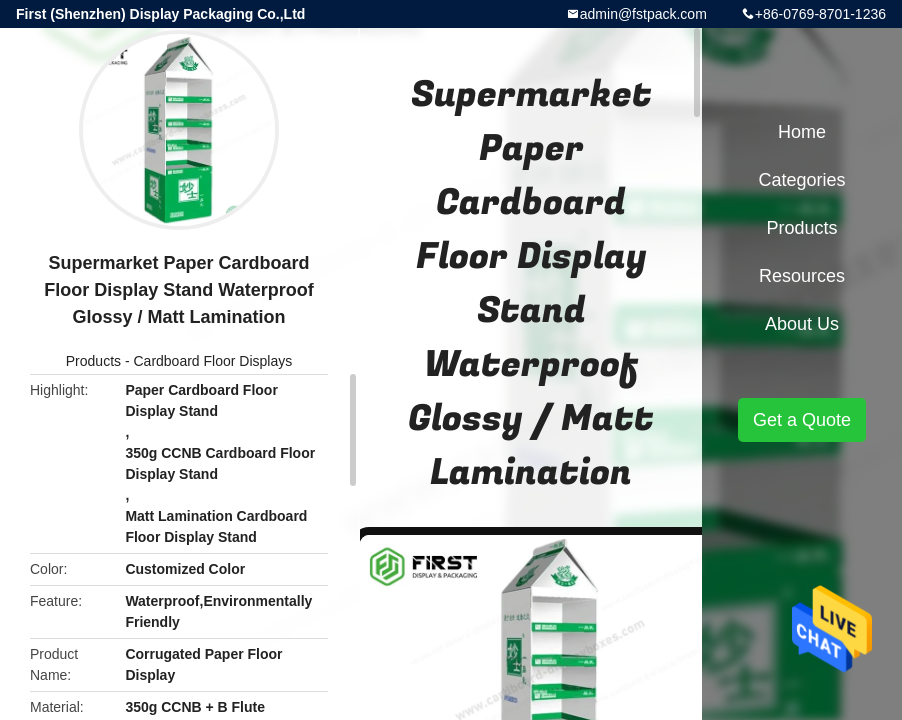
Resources (802, 276)
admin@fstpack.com (643, 14)
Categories (801, 180)
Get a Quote (802, 420)
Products (93, 361)
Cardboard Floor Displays (212, 361)
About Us (802, 324)
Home (802, 132)
